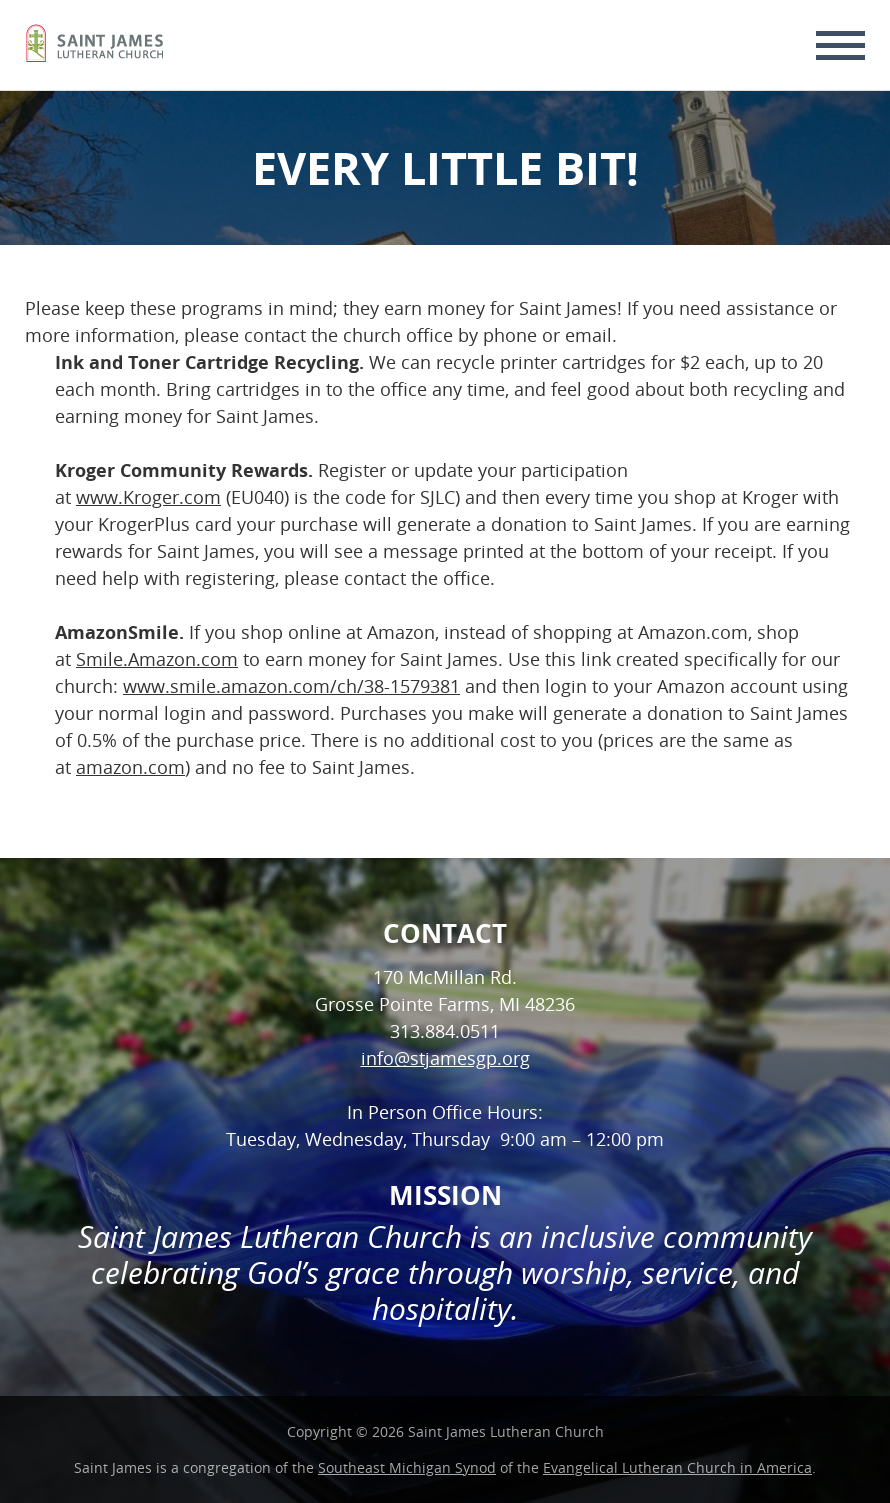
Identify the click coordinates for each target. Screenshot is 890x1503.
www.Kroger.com (148, 497)
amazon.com (130, 767)
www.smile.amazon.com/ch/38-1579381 (291, 686)
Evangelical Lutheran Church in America (677, 1467)
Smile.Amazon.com (157, 659)
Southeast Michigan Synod (407, 1467)
